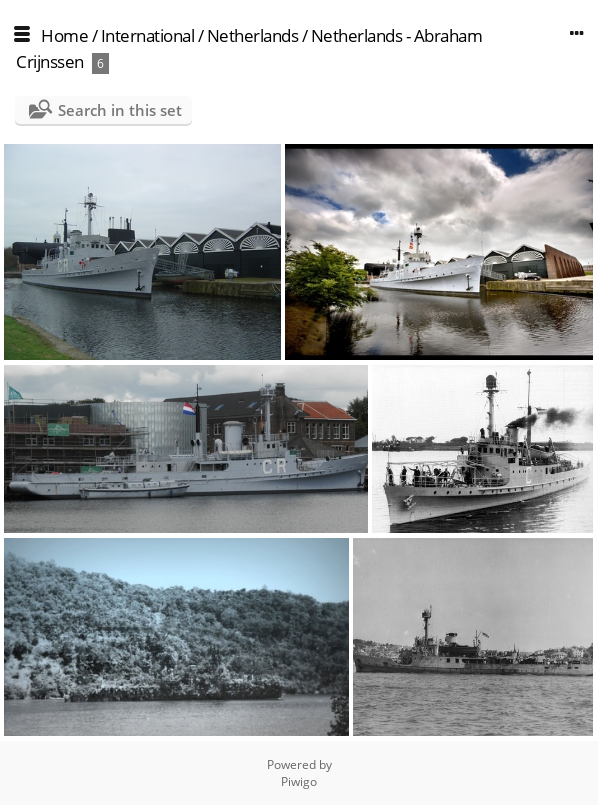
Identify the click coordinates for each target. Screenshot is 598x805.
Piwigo (299, 781)
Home (64, 35)
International (148, 35)
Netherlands (253, 35)
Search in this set (120, 110)
